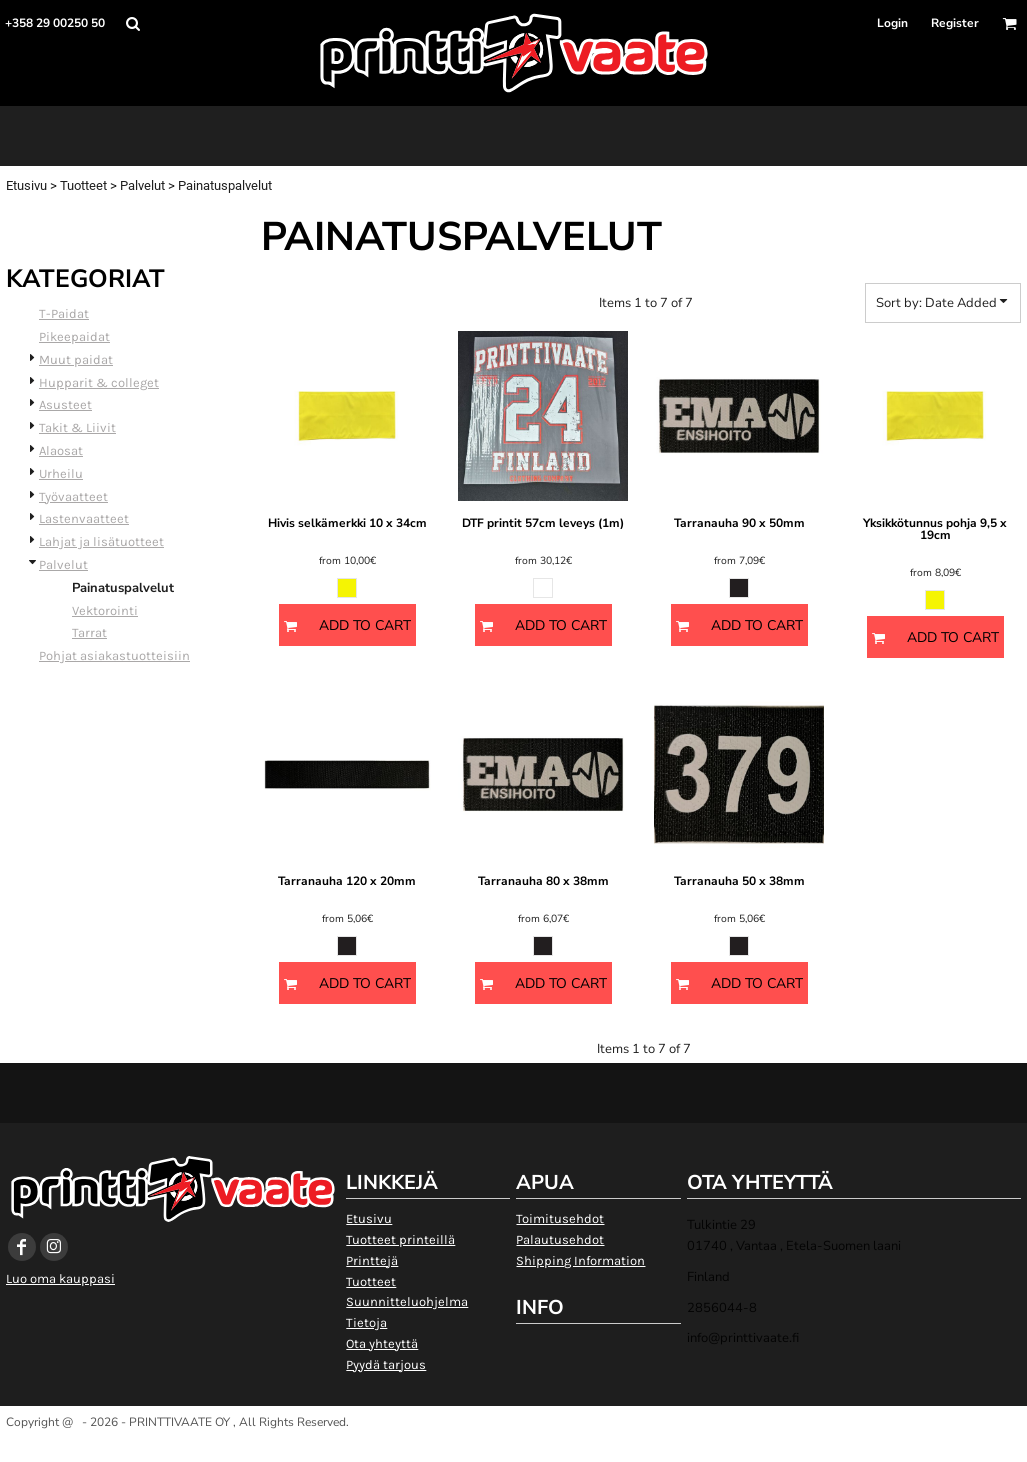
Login (892, 23)
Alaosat (61, 450)
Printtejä (372, 1260)
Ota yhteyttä (382, 1343)
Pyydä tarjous (386, 1364)
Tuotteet (83, 185)
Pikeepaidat (74, 336)
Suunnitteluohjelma (407, 1301)
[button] (132, 23)
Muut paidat (76, 359)
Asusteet (65, 404)
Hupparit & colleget (99, 382)
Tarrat (89, 632)
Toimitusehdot (560, 1218)
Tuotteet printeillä (400, 1239)
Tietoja (366, 1322)
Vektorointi (105, 610)
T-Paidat (64, 313)
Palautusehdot (560, 1239)
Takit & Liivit (77, 427)
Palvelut (142, 185)
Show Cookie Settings (513, 1446)
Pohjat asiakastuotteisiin (114, 655)
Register (955, 23)
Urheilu (61, 473)
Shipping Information (580, 1260)
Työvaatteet (73, 496)
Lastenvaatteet (84, 518)
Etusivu (26, 185)
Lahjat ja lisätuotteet (101, 541)
